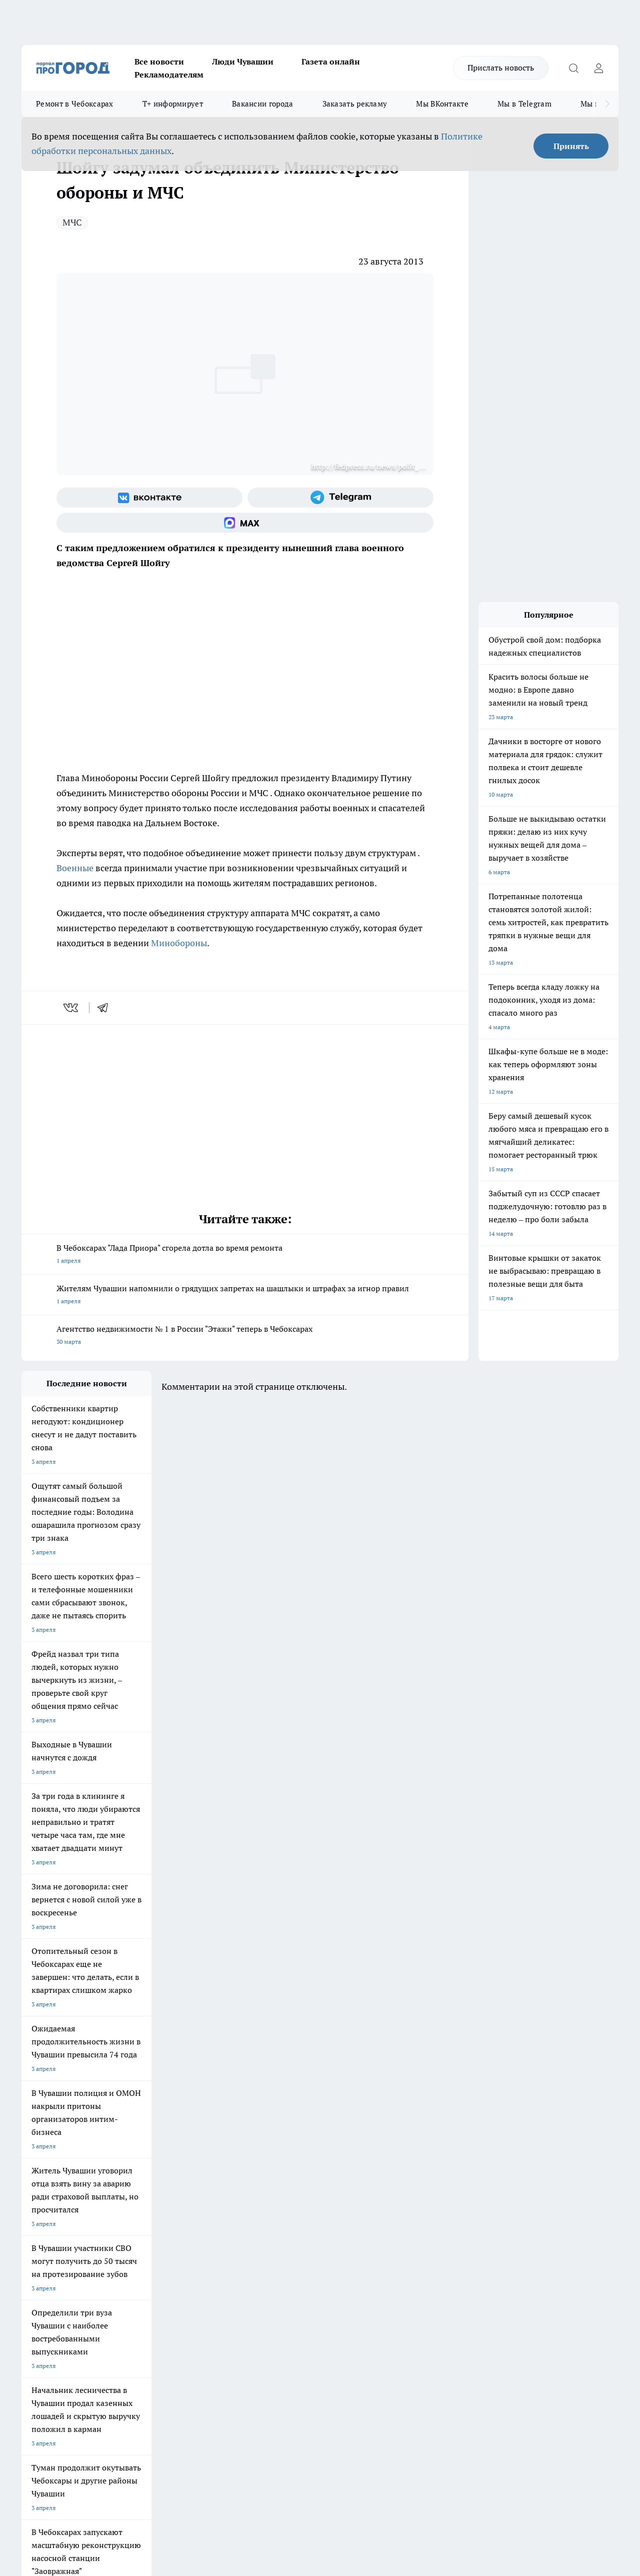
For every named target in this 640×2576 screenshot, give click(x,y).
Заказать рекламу (355, 104)
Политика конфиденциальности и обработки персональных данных (117, 2431)
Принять (571, 146)
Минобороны (179, 943)
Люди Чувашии (243, 62)
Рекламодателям (169, 75)
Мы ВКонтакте (442, 104)
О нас (155, 2245)
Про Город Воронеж (307, 2173)
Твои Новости (127, 2173)
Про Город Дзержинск (139, 2199)
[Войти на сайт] (598, 68)
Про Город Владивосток (226, 2199)
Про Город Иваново (392, 2173)
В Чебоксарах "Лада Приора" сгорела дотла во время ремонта (245, 1255)
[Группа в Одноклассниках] (484, 2189)
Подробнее (331, 2416)
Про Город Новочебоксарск (60, 2173)
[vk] (71, 1008)
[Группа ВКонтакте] (149, 498)
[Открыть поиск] (574, 68)
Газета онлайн (331, 62)
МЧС (72, 222)
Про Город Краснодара (311, 2199)
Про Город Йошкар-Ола (226, 2173)
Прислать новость (501, 68)
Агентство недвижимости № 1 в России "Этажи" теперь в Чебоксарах (245, 1336)
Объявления (38, 2258)
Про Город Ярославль (52, 2186)
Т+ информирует (172, 104)
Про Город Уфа (300, 2186)
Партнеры (288, 2270)
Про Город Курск (131, 2186)
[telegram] (106, 1008)
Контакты (287, 2245)
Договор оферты (171, 2258)
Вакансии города (263, 104)
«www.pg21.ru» (90, 2291)
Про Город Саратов (392, 2186)
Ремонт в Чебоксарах (75, 104)
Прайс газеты (41, 2270)
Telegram (34, 2245)
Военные (76, 868)
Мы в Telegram (525, 104)
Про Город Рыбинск (220, 2186)
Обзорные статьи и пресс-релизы (321, 2258)
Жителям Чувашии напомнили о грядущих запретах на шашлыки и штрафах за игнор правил (245, 1295)
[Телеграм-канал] (341, 498)
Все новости (159, 62)
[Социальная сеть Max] (245, 523)
